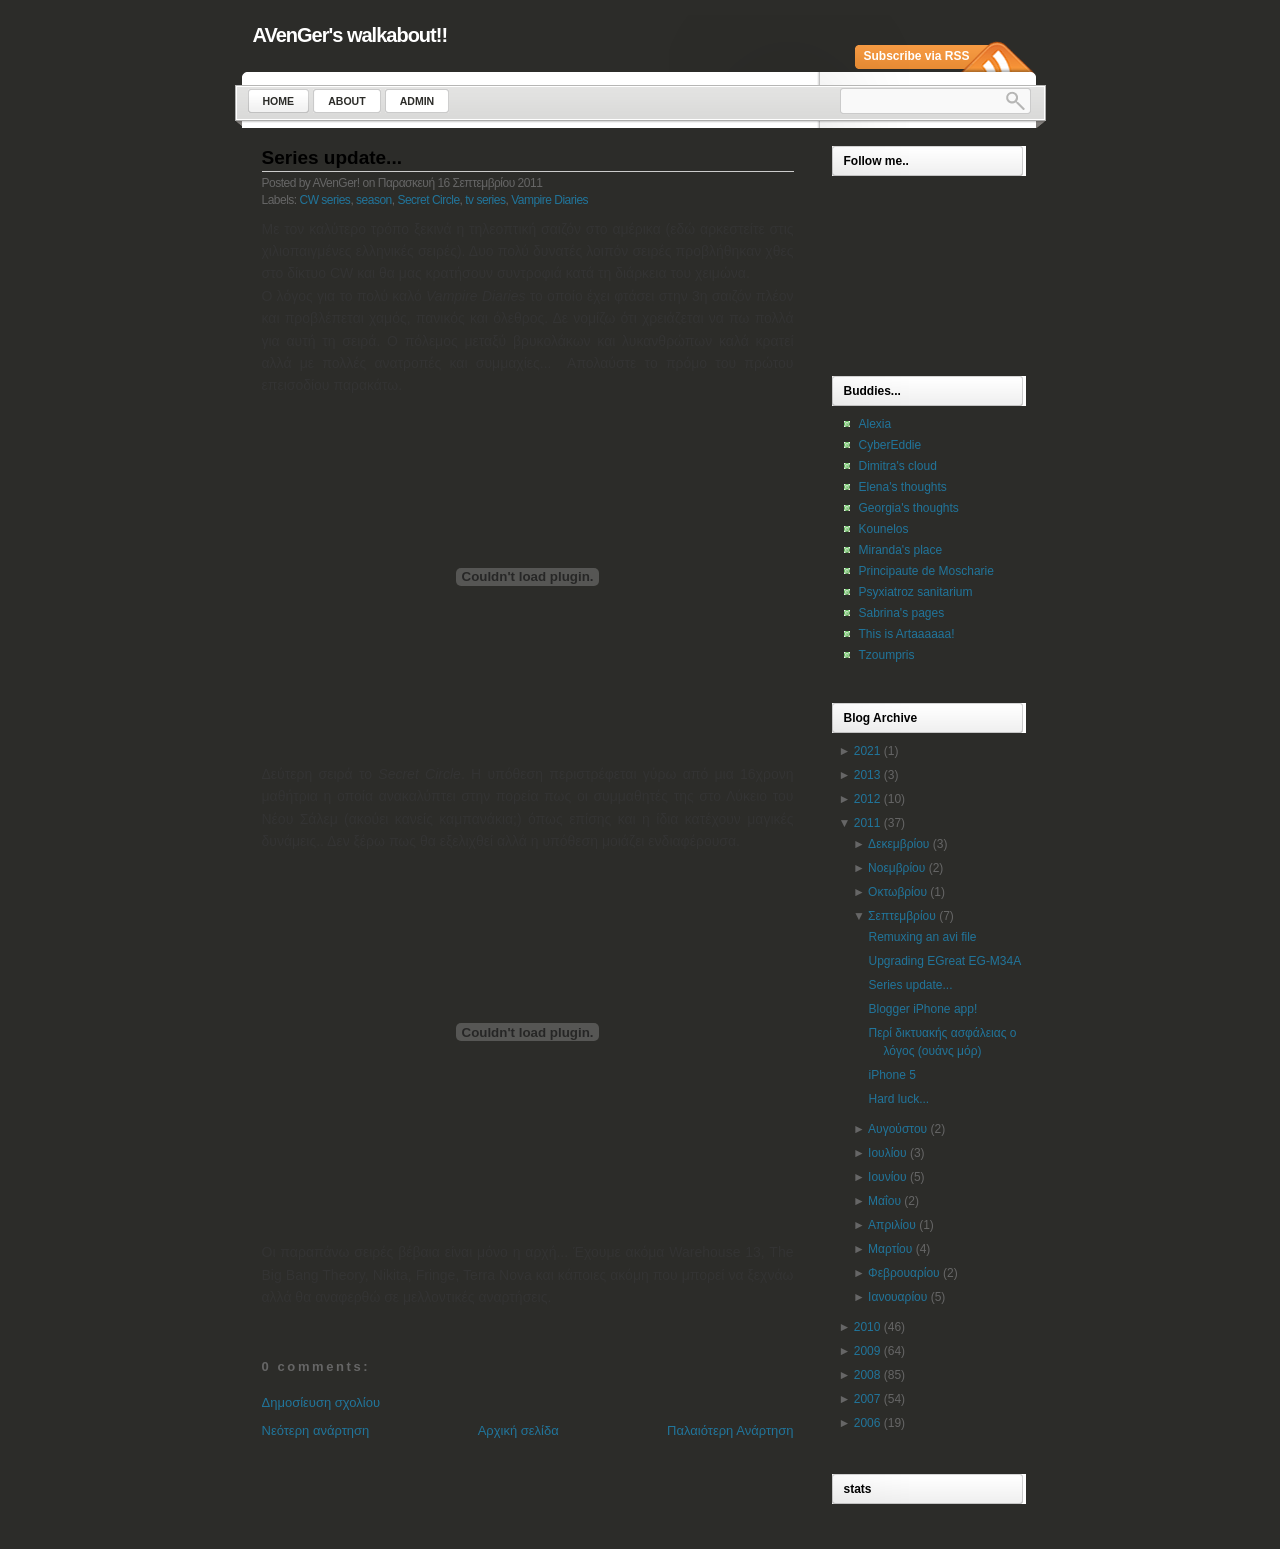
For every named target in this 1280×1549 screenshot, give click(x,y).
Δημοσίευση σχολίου (321, 1402)
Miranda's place (901, 550)
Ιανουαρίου (897, 1297)
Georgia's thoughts (909, 508)
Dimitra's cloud (898, 466)
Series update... (332, 157)
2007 (867, 1399)
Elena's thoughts (903, 487)
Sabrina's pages (902, 613)
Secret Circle (428, 200)
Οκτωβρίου (897, 892)
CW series (325, 200)
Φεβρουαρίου (904, 1273)
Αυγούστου (897, 1129)
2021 (867, 751)
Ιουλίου (887, 1153)
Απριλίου (892, 1225)
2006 (867, 1423)
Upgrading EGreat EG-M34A (944, 961)
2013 (867, 775)
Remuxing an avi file (922, 937)
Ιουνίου (887, 1177)
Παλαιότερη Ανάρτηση (730, 1430)
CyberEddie (890, 445)
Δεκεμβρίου (898, 844)
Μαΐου (884, 1201)
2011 (867, 823)
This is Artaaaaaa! (907, 634)
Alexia (875, 424)
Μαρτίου (890, 1249)
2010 (867, 1327)
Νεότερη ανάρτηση (316, 1430)
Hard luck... (898, 1099)
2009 (867, 1351)
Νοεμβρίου (896, 868)
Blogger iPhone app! (922, 1009)
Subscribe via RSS (917, 56)
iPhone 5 (891, 1075)
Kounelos (884, 529)
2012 (867, 799)
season (374, 200)
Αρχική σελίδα (518, 1430)
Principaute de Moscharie (926, 571)
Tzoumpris (887, 655)
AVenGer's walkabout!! (350, 35)
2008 (867, 1375)
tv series (485, 200)
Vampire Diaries (549, 200)
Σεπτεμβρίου (902, 916)
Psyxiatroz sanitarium (916, 592)
